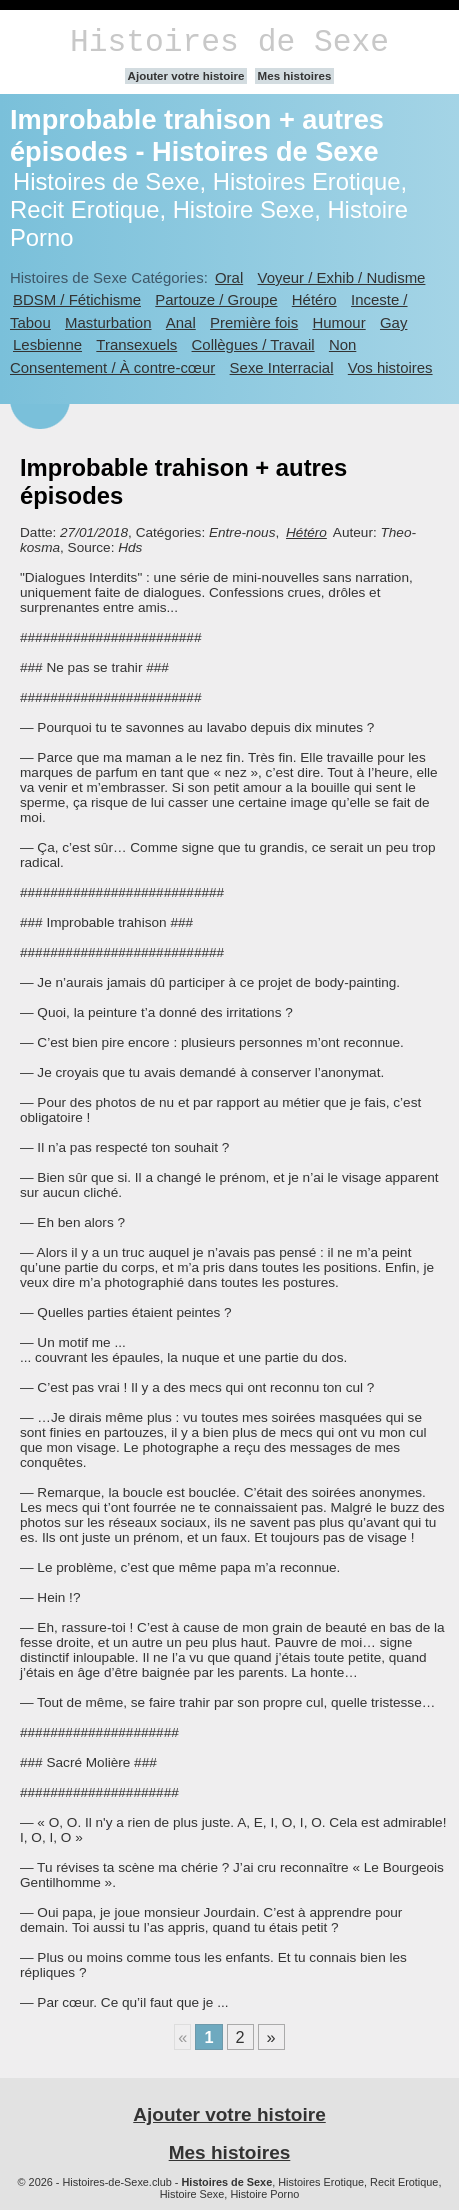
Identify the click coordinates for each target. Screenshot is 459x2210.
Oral (229, 277)
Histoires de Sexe (229, 42)
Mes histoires (295, 76)
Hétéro (314, 299)
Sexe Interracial (282, 367)
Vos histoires (390, 367)
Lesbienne (47, 344)
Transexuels (136, 344)
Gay (393, 322)
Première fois (254, 322)
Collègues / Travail (253, 344)
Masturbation (108, 322)
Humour (338, 322)
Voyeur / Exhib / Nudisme (342, 277)
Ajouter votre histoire (186, 76)
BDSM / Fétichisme (77, 299)
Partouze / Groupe (216, 299)
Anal (181, 322)
